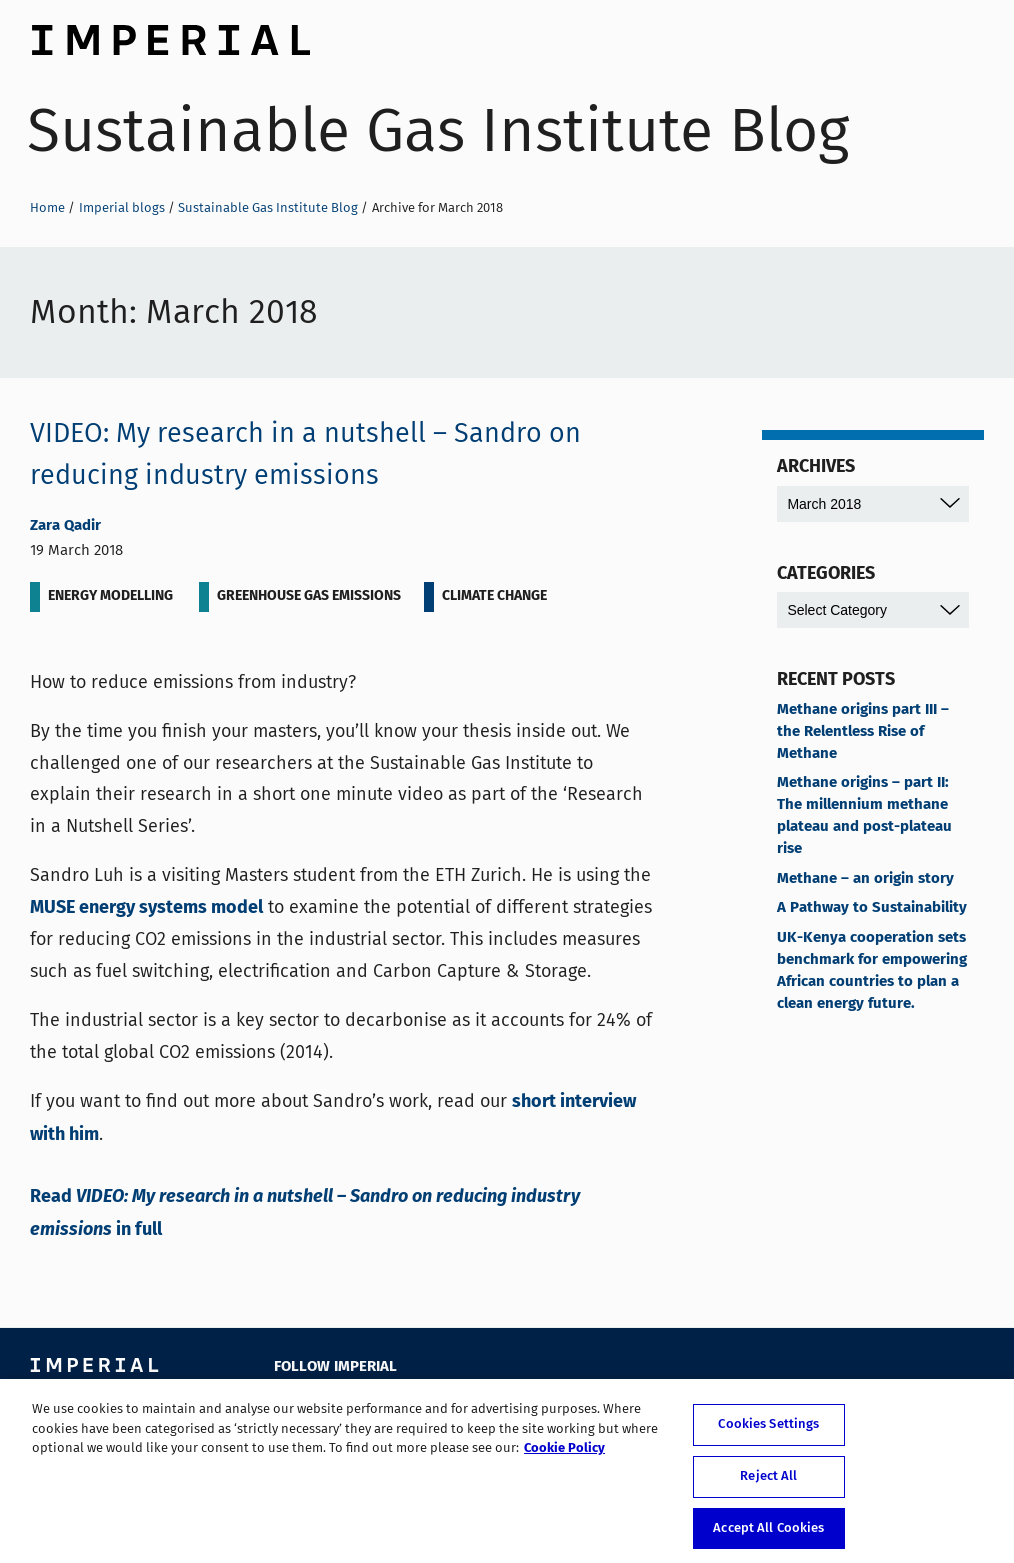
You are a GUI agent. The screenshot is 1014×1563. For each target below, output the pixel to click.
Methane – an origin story (865, 879)
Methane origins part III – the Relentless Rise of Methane (863, 732)
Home (47, 207)
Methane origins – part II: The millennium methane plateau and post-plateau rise (864, 816)
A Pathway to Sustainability (872, 908)
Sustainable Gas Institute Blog (438, 130)
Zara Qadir (65, 526)
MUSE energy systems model (146, 908)
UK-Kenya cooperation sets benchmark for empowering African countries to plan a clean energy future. (872, 971)
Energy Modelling (110, 596)
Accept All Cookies (768, 1534)
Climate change (494, 596)
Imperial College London (170, 35)
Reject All (768, 1483)
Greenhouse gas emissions (309, 596)
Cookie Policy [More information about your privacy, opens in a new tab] (564, 1455)
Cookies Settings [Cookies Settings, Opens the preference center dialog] (768, 1431)
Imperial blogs (122, 207)
